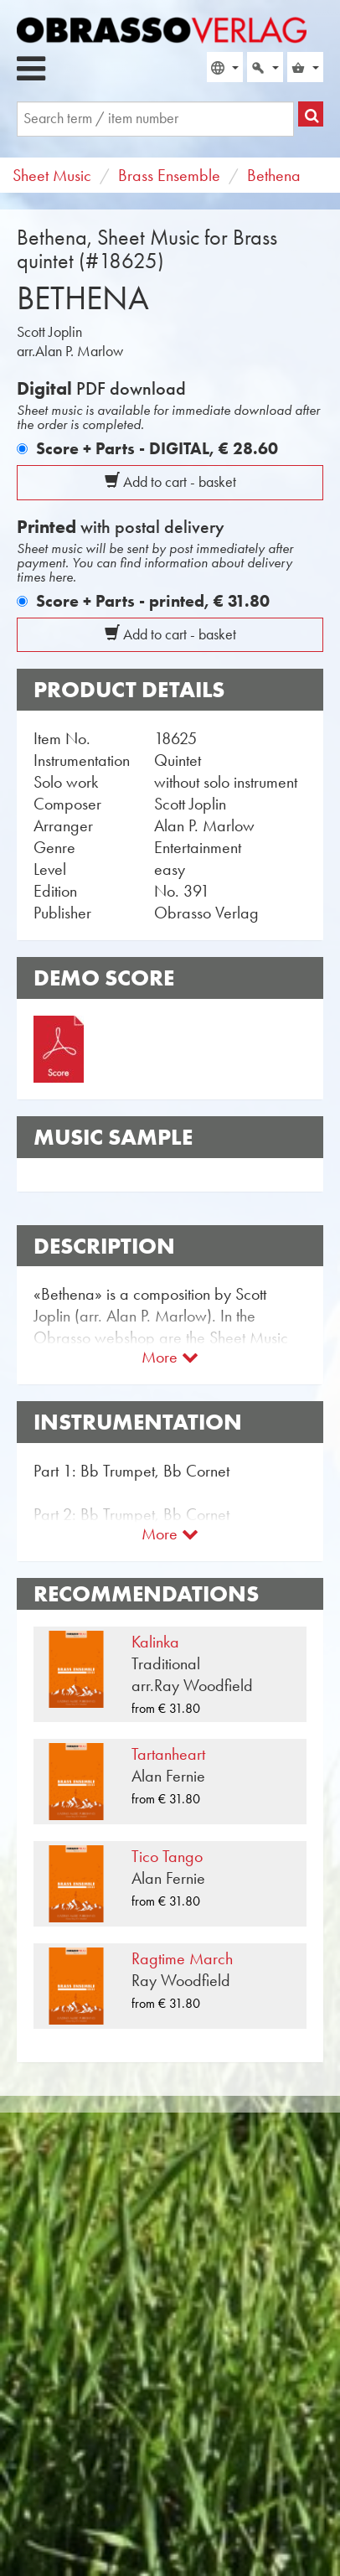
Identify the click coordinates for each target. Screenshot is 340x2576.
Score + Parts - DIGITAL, (157, 448)
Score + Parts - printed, (153, 600)
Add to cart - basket (170, 482)
